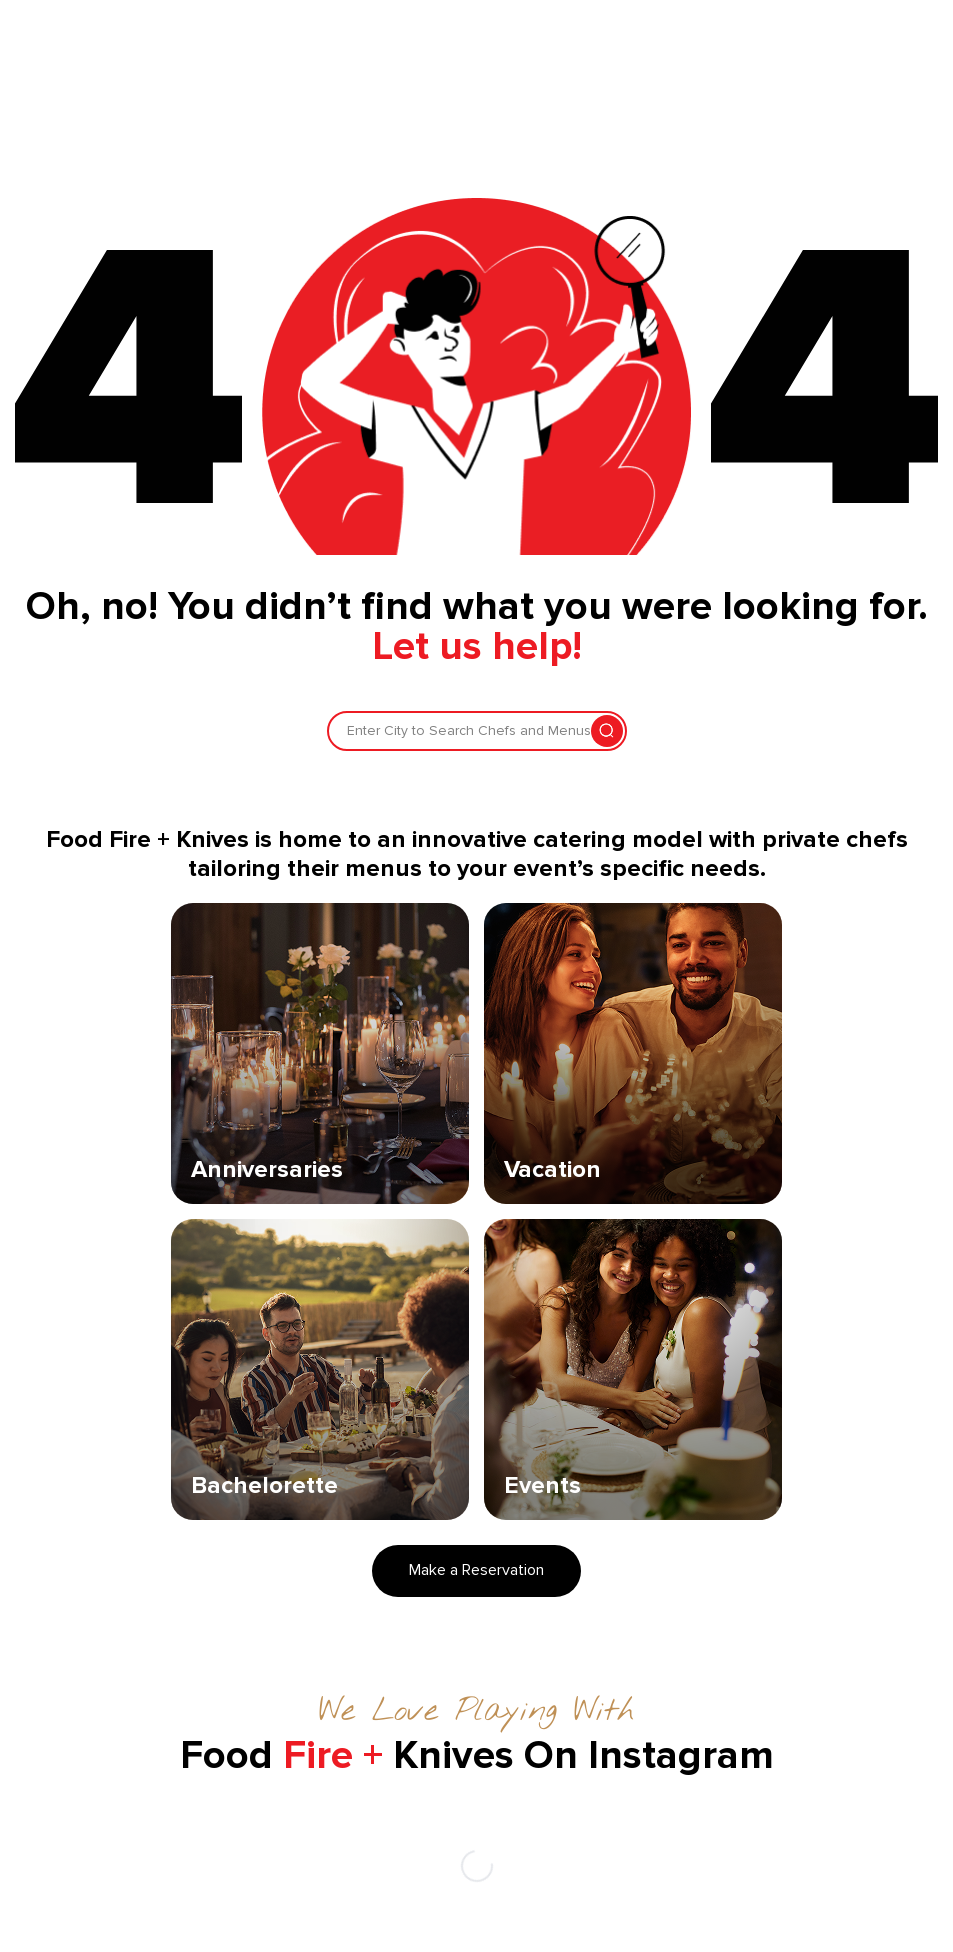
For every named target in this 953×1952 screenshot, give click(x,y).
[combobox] (349, 731)
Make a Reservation (476, 1570)
